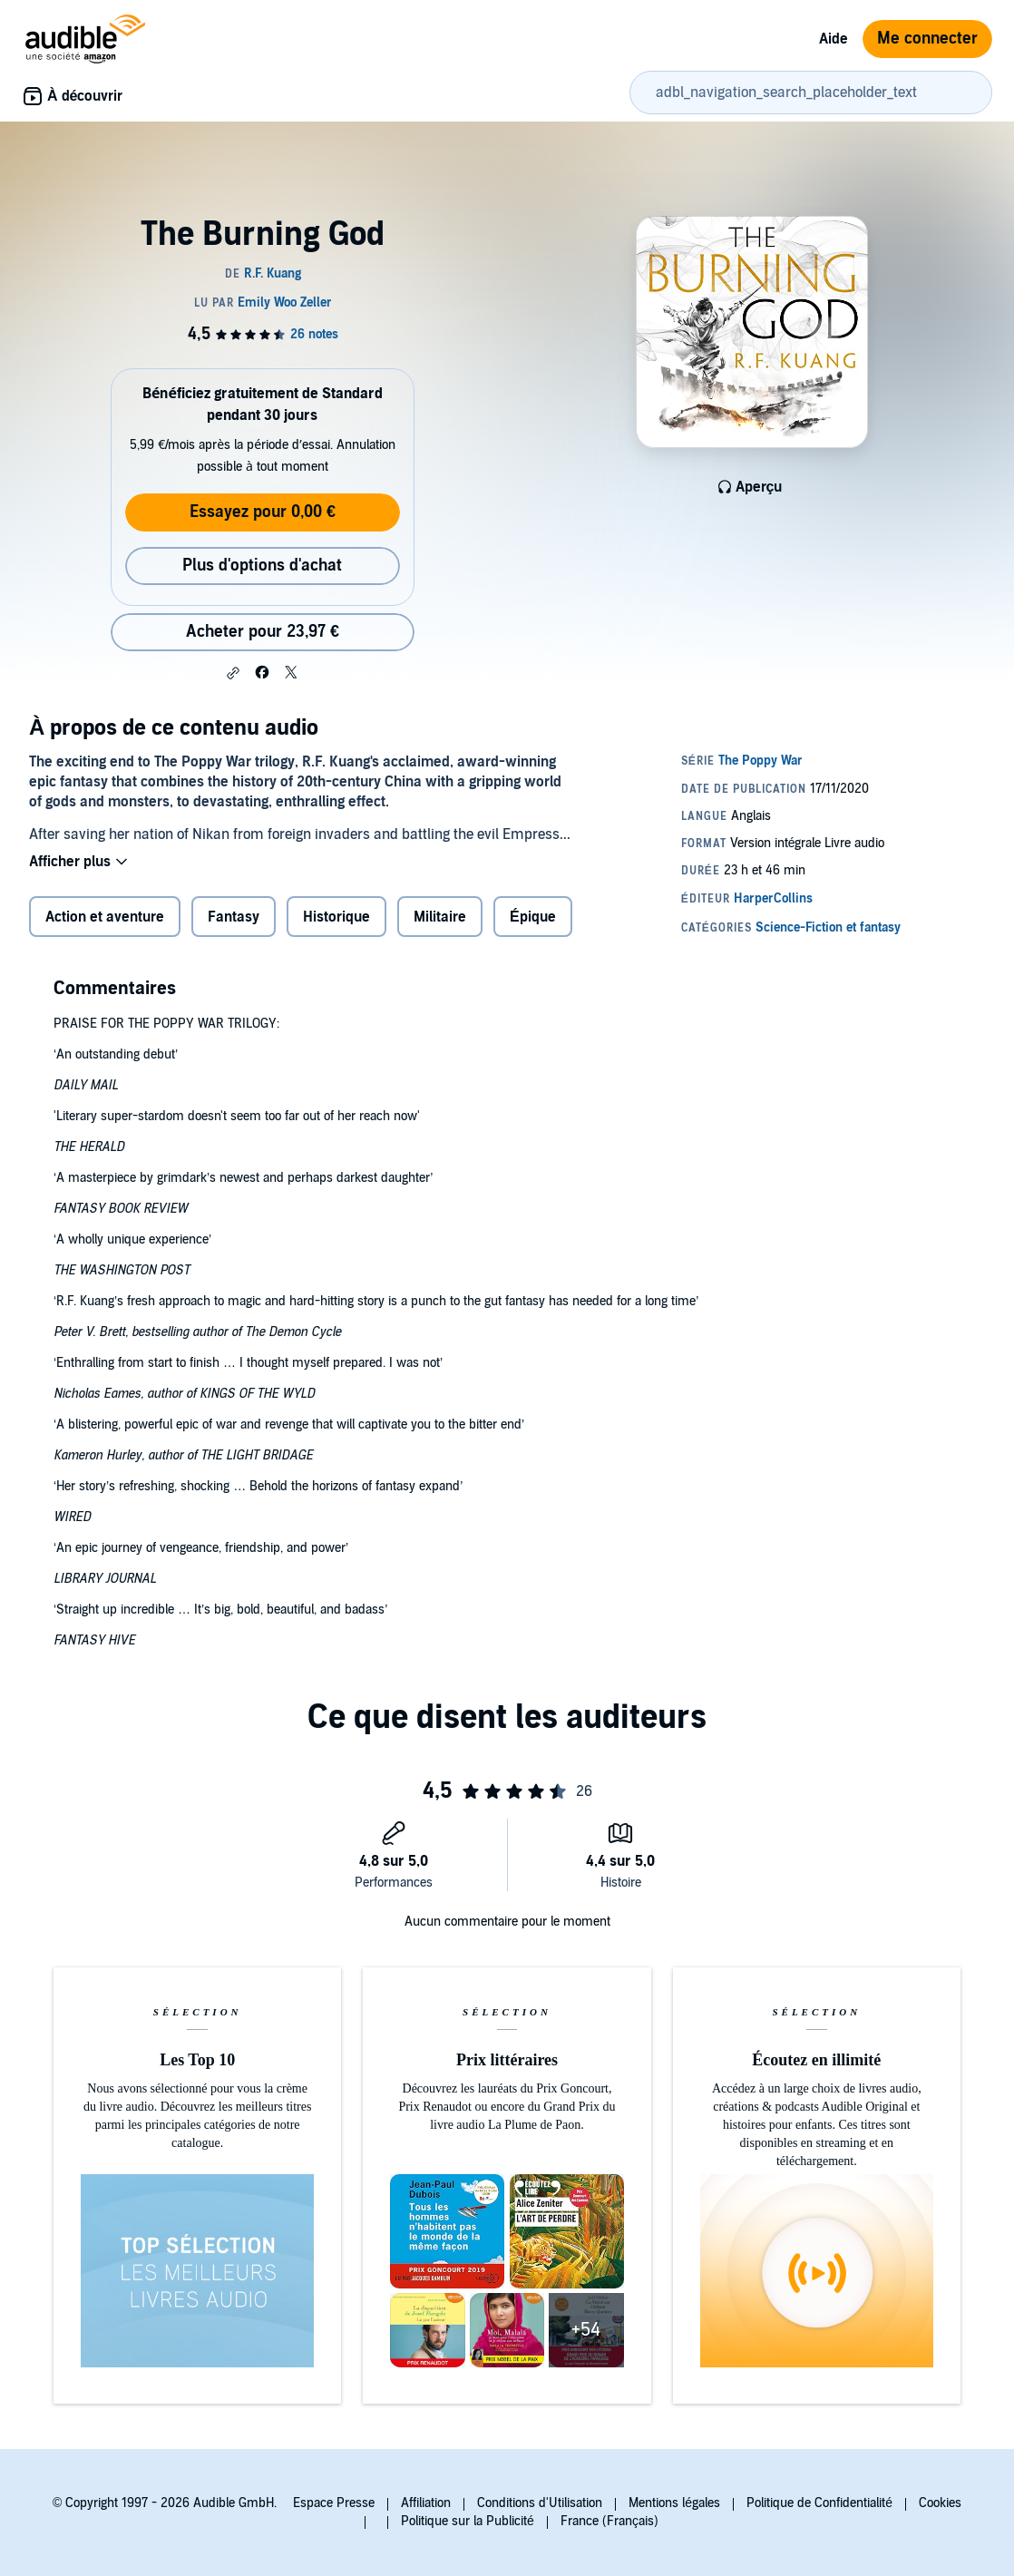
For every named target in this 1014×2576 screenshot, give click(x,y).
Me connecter (927, 38)
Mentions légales (674, 2503)
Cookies (940, 2503)
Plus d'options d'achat (262, 565)
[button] (233, 673)
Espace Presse (334, 2503)
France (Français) (609, 2521)
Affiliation (426, 2503)
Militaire (440, 917)
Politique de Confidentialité (819, 2503)
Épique (533, 917)
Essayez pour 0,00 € (263, 512)
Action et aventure (104, 917)
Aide (833, 39)
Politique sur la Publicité (467, 2521)
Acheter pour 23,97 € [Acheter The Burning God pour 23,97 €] (262, 631)
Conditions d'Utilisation (539, 2503)
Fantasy (233, 917)
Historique (336, 917)
